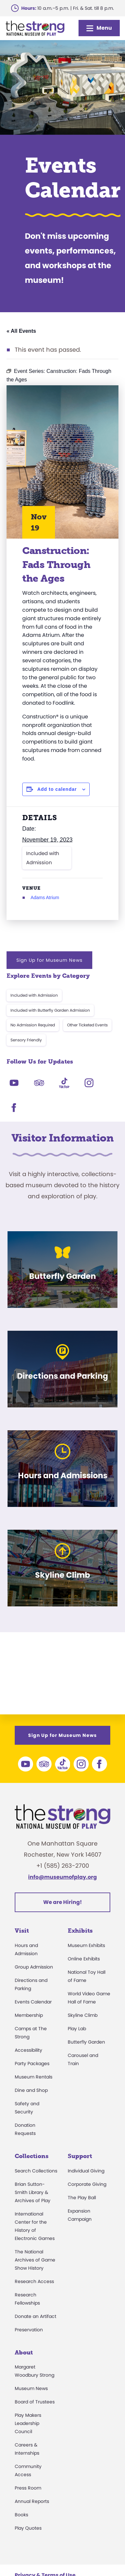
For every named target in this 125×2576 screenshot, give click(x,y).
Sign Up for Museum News (49, 960)
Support (80, 2156)
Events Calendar (33, 2002)
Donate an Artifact (35, 2316)
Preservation (29, 2329)
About (24, 2352)
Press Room (28, 2488)
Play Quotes (28, 2528)
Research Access (34, 2281)
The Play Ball (82, 2197)
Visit (22, 1930)
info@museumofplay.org (62, 1877)
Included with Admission (42, 858)
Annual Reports (32, 2501)
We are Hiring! (62, 1902)
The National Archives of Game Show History (35, 2259)
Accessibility (28, 2050)
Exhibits (80, 1930)
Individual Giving (86, 2171)
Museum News (31, 2388)
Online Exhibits (84, 1958)
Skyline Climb (83, 2015)
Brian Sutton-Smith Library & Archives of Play (32, 2192)
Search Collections (36, 2171)
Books (21, 2514)
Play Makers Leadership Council (28, 2423)
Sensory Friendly (26, 1040)
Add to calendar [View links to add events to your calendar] (57, 789)
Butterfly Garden (86, 2042)
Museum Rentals (33, 2077)
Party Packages (32, 2063)
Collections (31, 2156)
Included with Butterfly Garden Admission (50, 1010)
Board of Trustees (35, 2402)
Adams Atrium (45, 897)
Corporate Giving (87, 2184)
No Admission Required (32, 1025)
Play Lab (77, 2028)
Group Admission (34, 1967)
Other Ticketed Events (87, 1025)
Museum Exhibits (86, 1945)
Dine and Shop (31, 2090)
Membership (29, 2015)
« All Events (21, 331)
